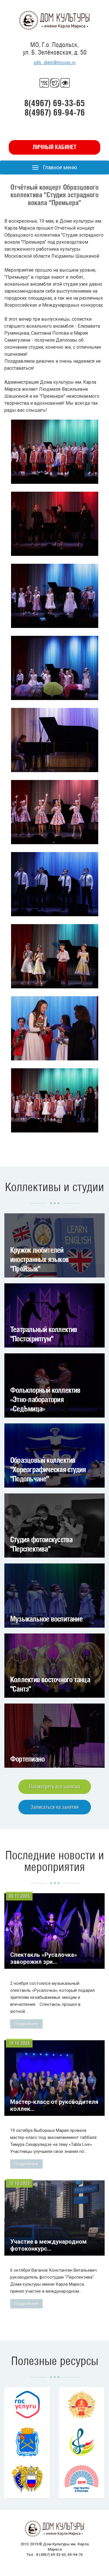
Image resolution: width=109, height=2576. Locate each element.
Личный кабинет (54, 147)
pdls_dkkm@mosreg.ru (55, 62)
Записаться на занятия (54, 1807)
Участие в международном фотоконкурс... (48, 2245)
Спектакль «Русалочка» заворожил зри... (43, 1958)
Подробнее (26, 2024)
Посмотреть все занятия (54, 1786)
